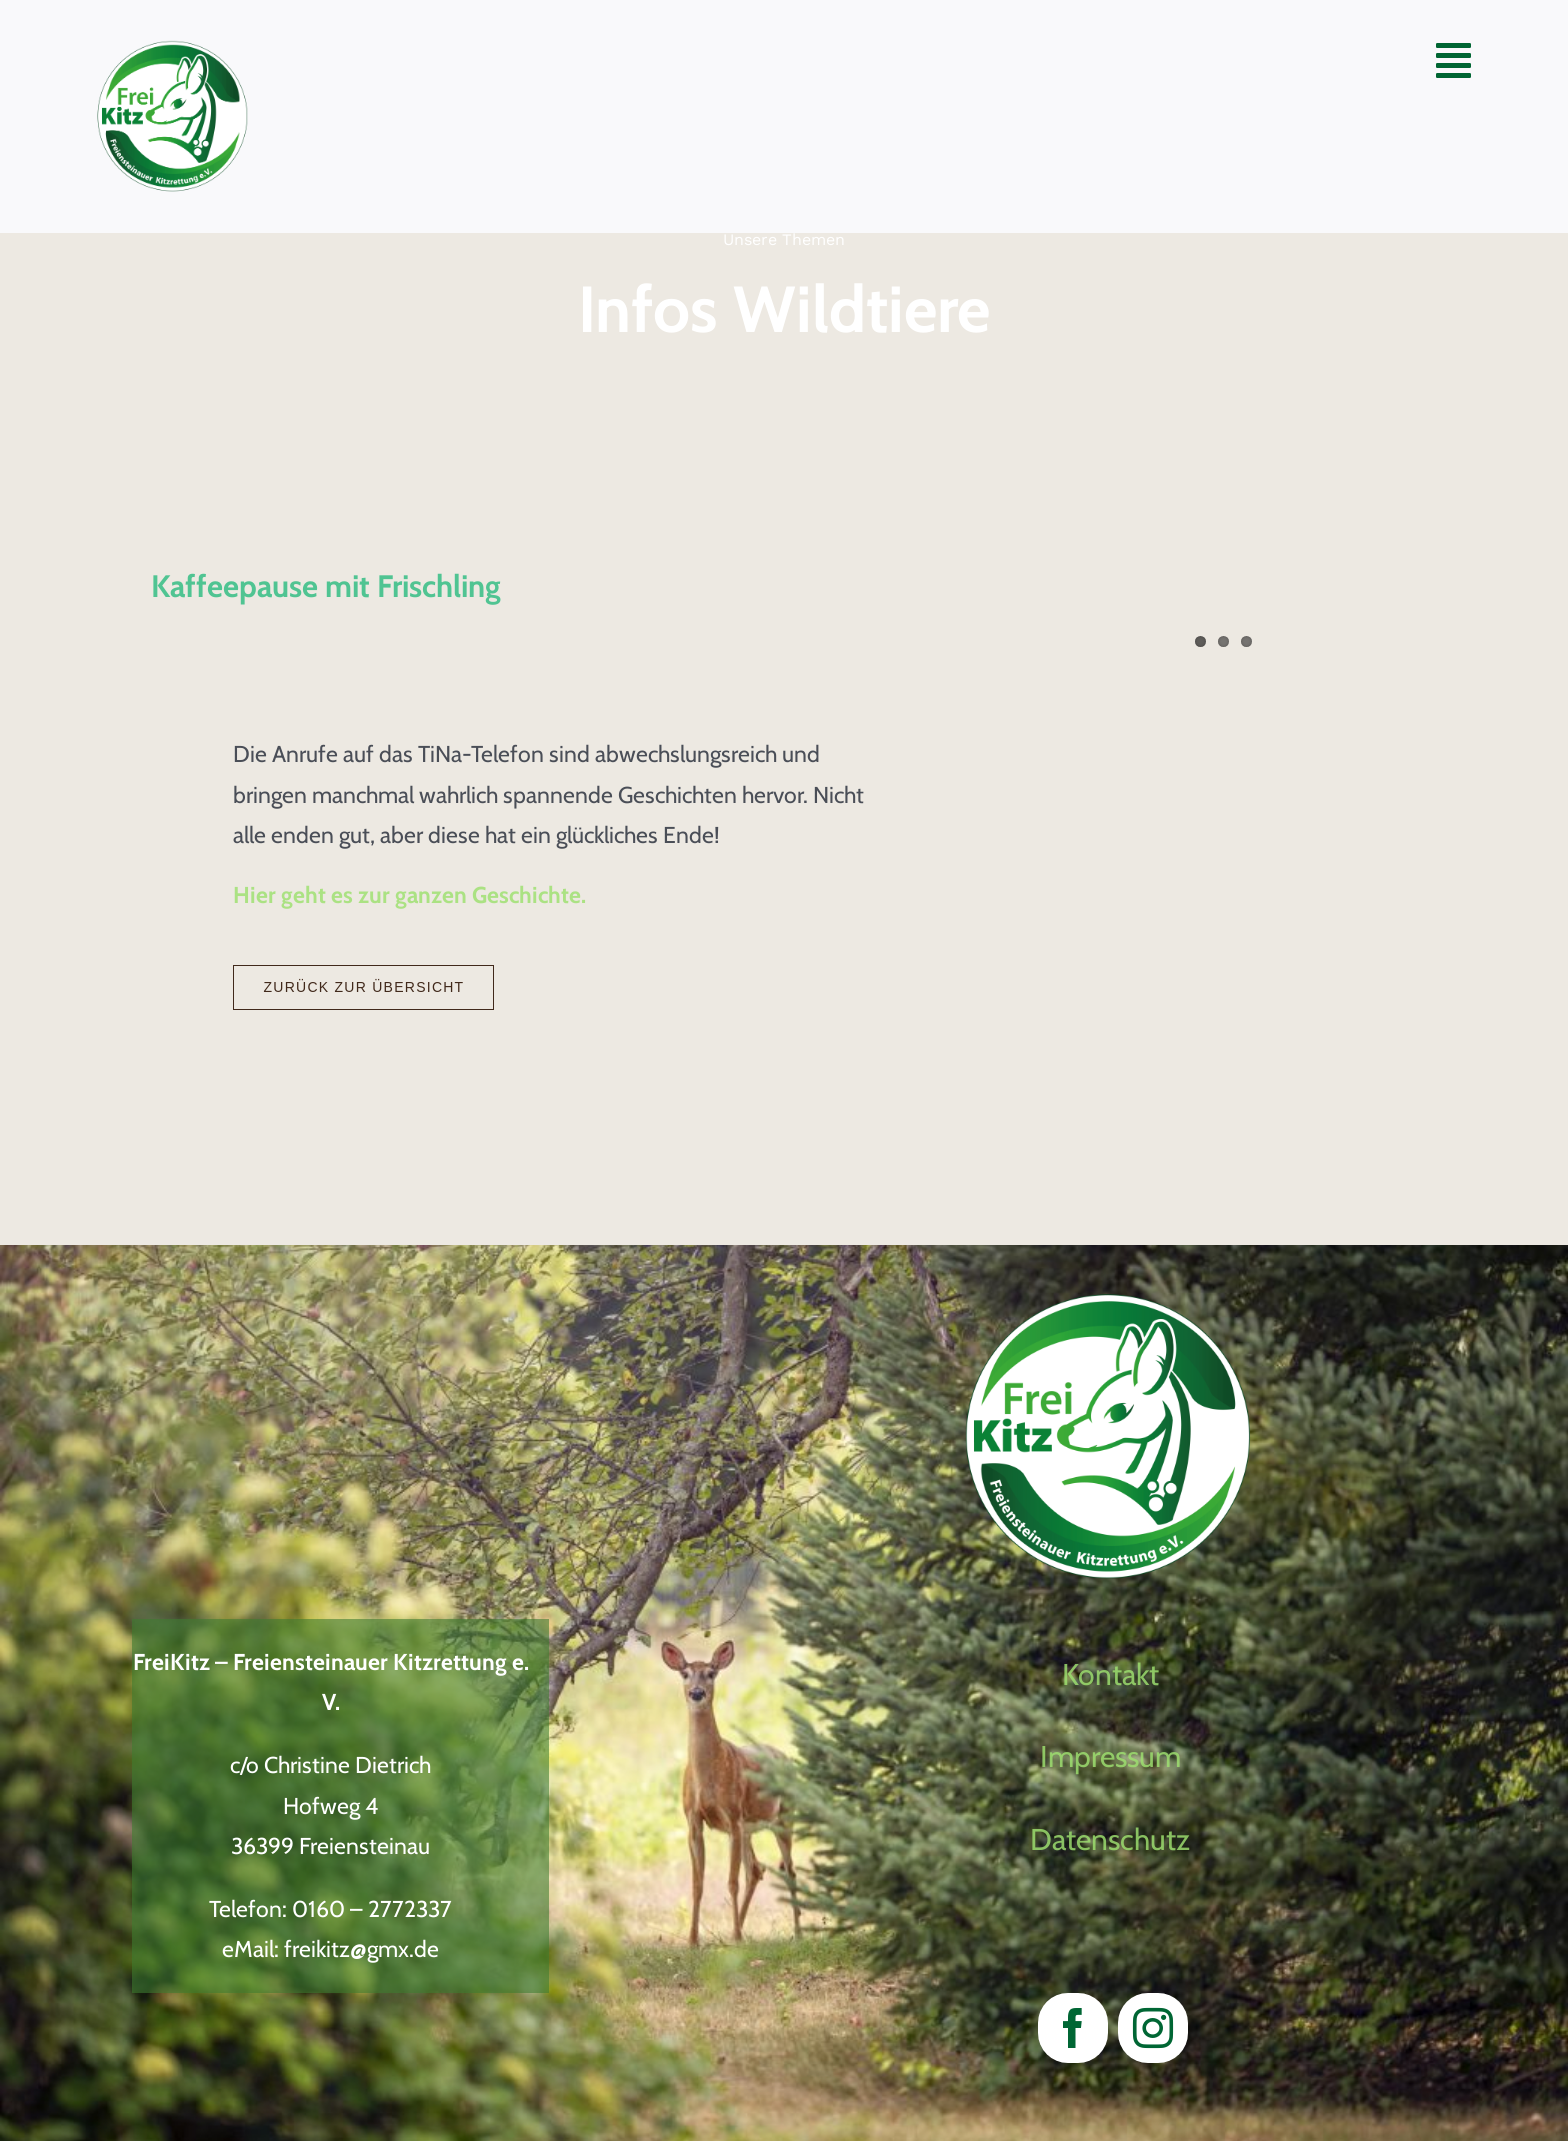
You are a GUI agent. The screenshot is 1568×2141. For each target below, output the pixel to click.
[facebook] (1073, 2028)
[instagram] (1153, 2028)
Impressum (1110, 1756)
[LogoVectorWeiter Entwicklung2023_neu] (173, 51)
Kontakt (1110, 1674)
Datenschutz (1110, 1839)
